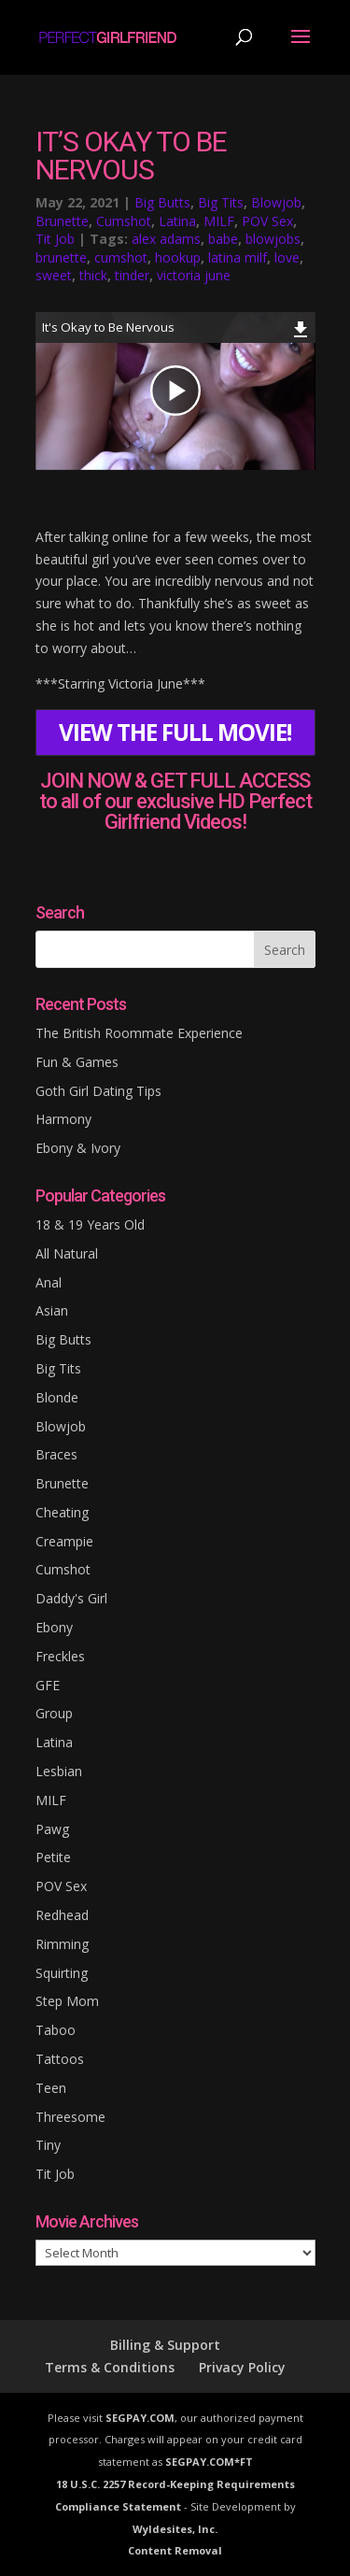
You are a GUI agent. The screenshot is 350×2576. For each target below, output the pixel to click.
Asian (51, 1310)
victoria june (194, 275)
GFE (47, 1685)
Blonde (56, 1397)
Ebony (54, 1627)
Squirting (61, 1973)
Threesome (70, 2117)
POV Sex (267, 221)
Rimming (62, 1944)
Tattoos (59, 2059)
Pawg (52, 1829)
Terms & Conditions (110, 2367)
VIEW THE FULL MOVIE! (175, 732)
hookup (178, 257)
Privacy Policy (242, 2367)
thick (93, 275)
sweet (53, 275)
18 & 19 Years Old (90, 1224)
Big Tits (221, 202)
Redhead (62, 1915)
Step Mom (67, 2001)
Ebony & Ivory (77, 1148)
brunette (61, 257)
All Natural (66, 1253)
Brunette (62, 221)
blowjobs (273, 239)
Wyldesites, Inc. (175, 2529)
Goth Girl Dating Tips (98, 1091)
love (287, 257)
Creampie (64, 1541)
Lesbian (58, 1771)
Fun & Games (77, 1062)
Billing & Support (165, 2345)
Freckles (60, 1656)
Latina (177, 221)
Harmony (63, 1119)
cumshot (120, 257)
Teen (50, 2088)
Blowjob (276, 202)
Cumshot (123, 221)
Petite (53, 1857)
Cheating (62, 1512)
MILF (218, 221)
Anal (48, 1282)
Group (54, 1713)
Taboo (55, 2030)
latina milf (237, 257)
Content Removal (175, 2550)
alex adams (166, 239)
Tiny (48, 2145)
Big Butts (162, 202)
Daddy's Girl (71, 1598)
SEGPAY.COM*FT (209, 2462)
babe (223, 239)
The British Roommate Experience (139, 1033)
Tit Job (55, 239)
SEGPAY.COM (140, 2418)
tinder (132, 275)
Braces (56, 1454)
